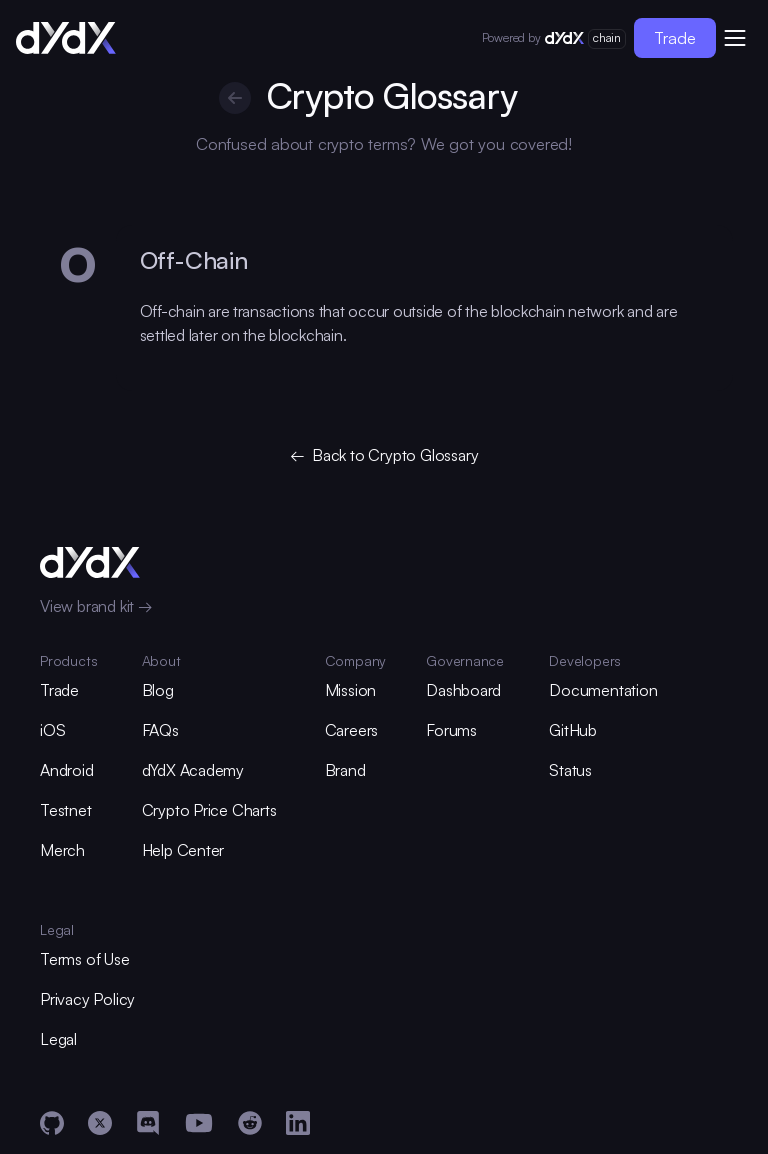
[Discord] (148, 1123)
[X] (100, 1123)
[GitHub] (52, 1123)
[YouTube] (199, 1123)
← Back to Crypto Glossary (384, 455)
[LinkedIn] (298, 1123)
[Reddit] (250, 1123)
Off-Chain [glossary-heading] (194, 260)
